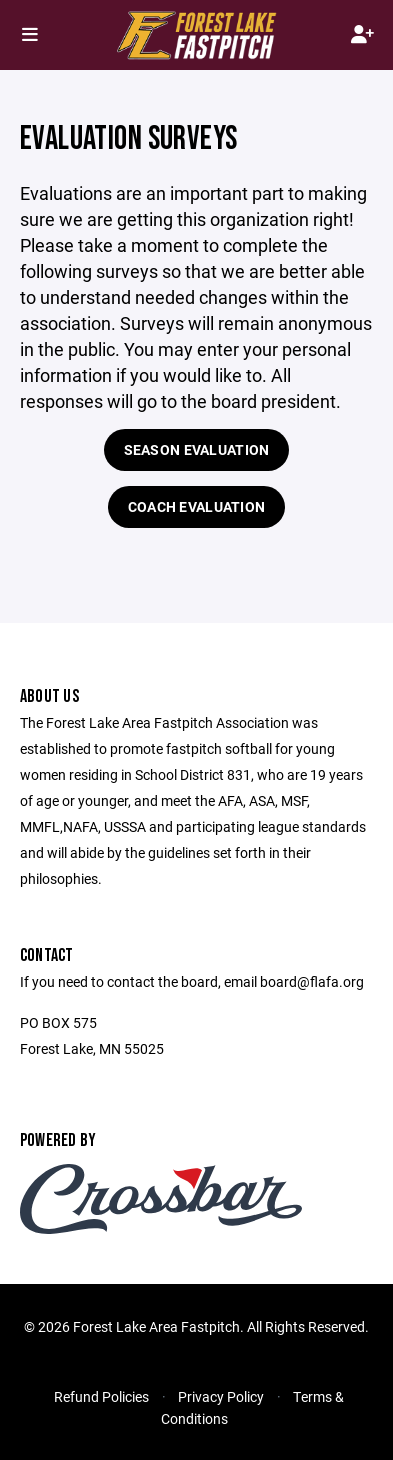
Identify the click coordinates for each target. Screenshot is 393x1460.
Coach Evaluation (196, 506)
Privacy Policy (221, 1396)
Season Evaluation (197, 449)
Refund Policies (101, 1396)
